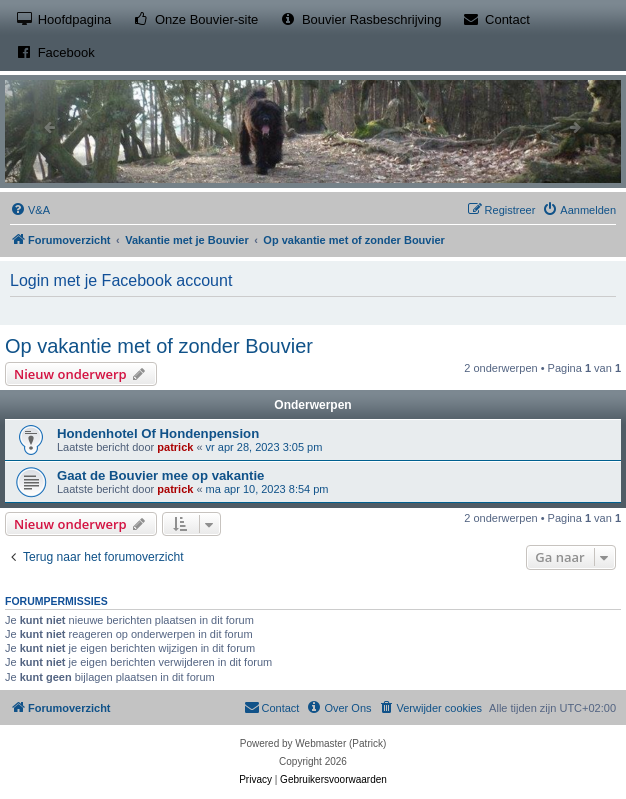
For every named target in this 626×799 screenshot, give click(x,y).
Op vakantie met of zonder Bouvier (159, 346)
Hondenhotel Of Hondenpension (158, 433)
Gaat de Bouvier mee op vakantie (160, 475)
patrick (175, 447)
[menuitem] (30, 210)
